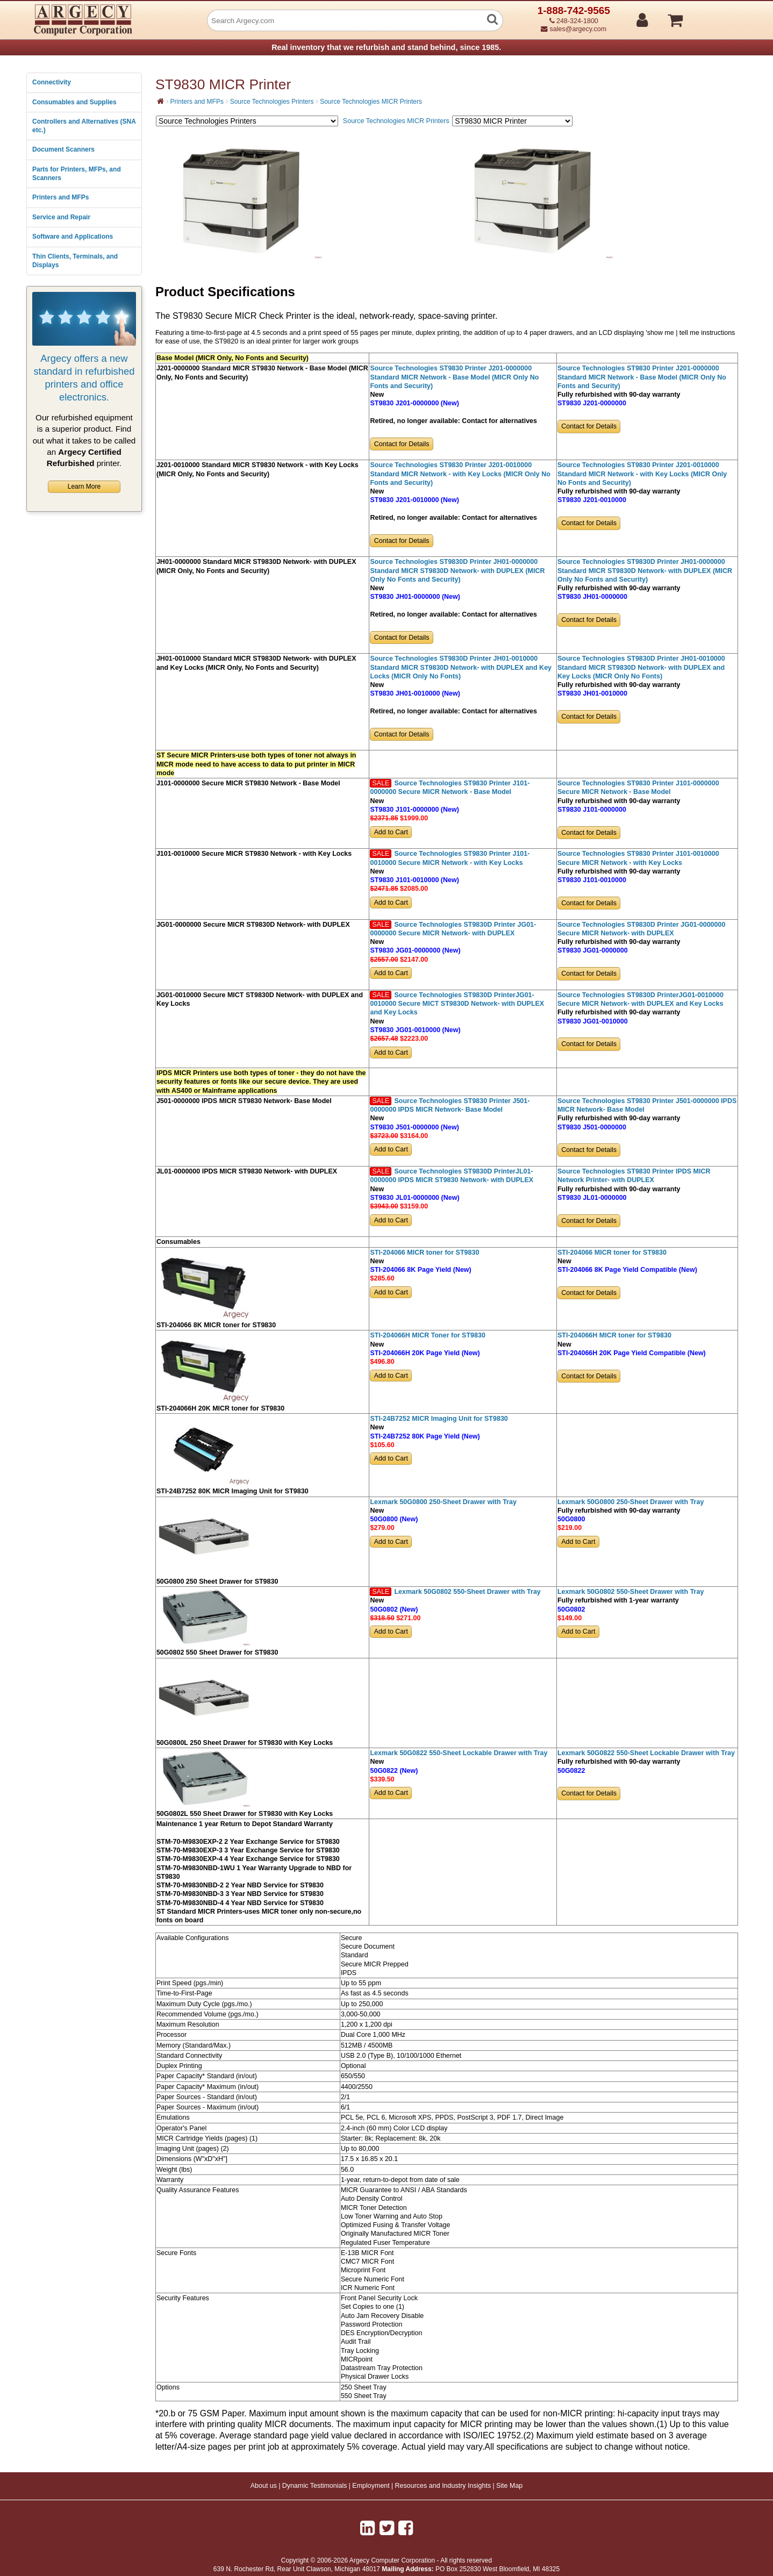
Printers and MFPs (60, 197)
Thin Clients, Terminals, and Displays (75, 261)
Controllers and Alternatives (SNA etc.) (83, 126)
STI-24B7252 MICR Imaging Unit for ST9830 (438, 1418)
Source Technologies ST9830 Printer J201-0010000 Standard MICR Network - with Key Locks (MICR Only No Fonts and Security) (460, 473)
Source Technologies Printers (272, 101)
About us (263, 2485)
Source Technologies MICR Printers (371, 101)
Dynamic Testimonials (314, 2485)
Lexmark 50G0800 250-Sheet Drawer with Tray (443, 1502)
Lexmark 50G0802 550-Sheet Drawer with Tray (467, 1591)
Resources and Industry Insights (443, 2485)
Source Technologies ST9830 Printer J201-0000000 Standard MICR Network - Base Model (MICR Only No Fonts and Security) (454, 377)
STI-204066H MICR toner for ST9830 (614, 1335)
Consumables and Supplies (74, 102)
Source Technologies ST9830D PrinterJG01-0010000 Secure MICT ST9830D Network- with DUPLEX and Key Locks (457, 1004)
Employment (370, 2485)
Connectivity (51, 82)
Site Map (509, 2485)
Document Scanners (63, 149)
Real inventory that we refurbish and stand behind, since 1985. (386, 47)
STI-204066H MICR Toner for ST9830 (427, 1335)
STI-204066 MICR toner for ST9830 (424, 1252)
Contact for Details (402, 444)
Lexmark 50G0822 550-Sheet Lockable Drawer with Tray (458, 1753)
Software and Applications (72, 236)
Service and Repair (61, 217)
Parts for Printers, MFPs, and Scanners (76, 174)
